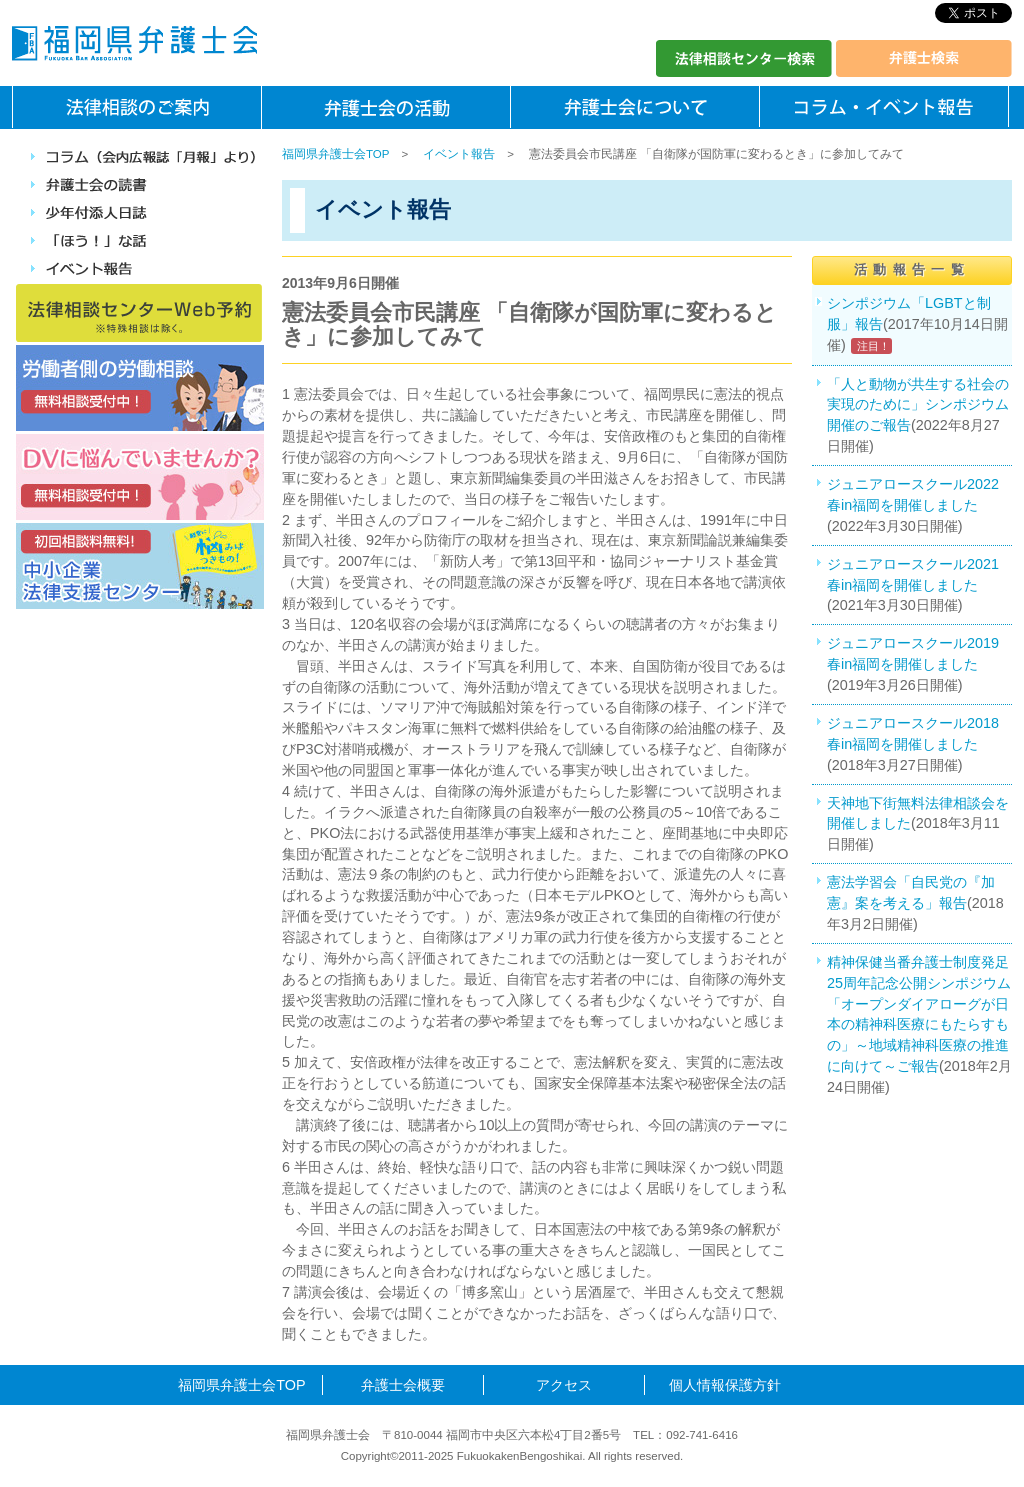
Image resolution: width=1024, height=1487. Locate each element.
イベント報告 (459, 154)
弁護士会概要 (403, 1385)
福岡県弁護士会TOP (335, 154)
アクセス (564, 1385)
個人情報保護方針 (725, 1385)
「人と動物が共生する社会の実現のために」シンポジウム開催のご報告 (918, 405)
